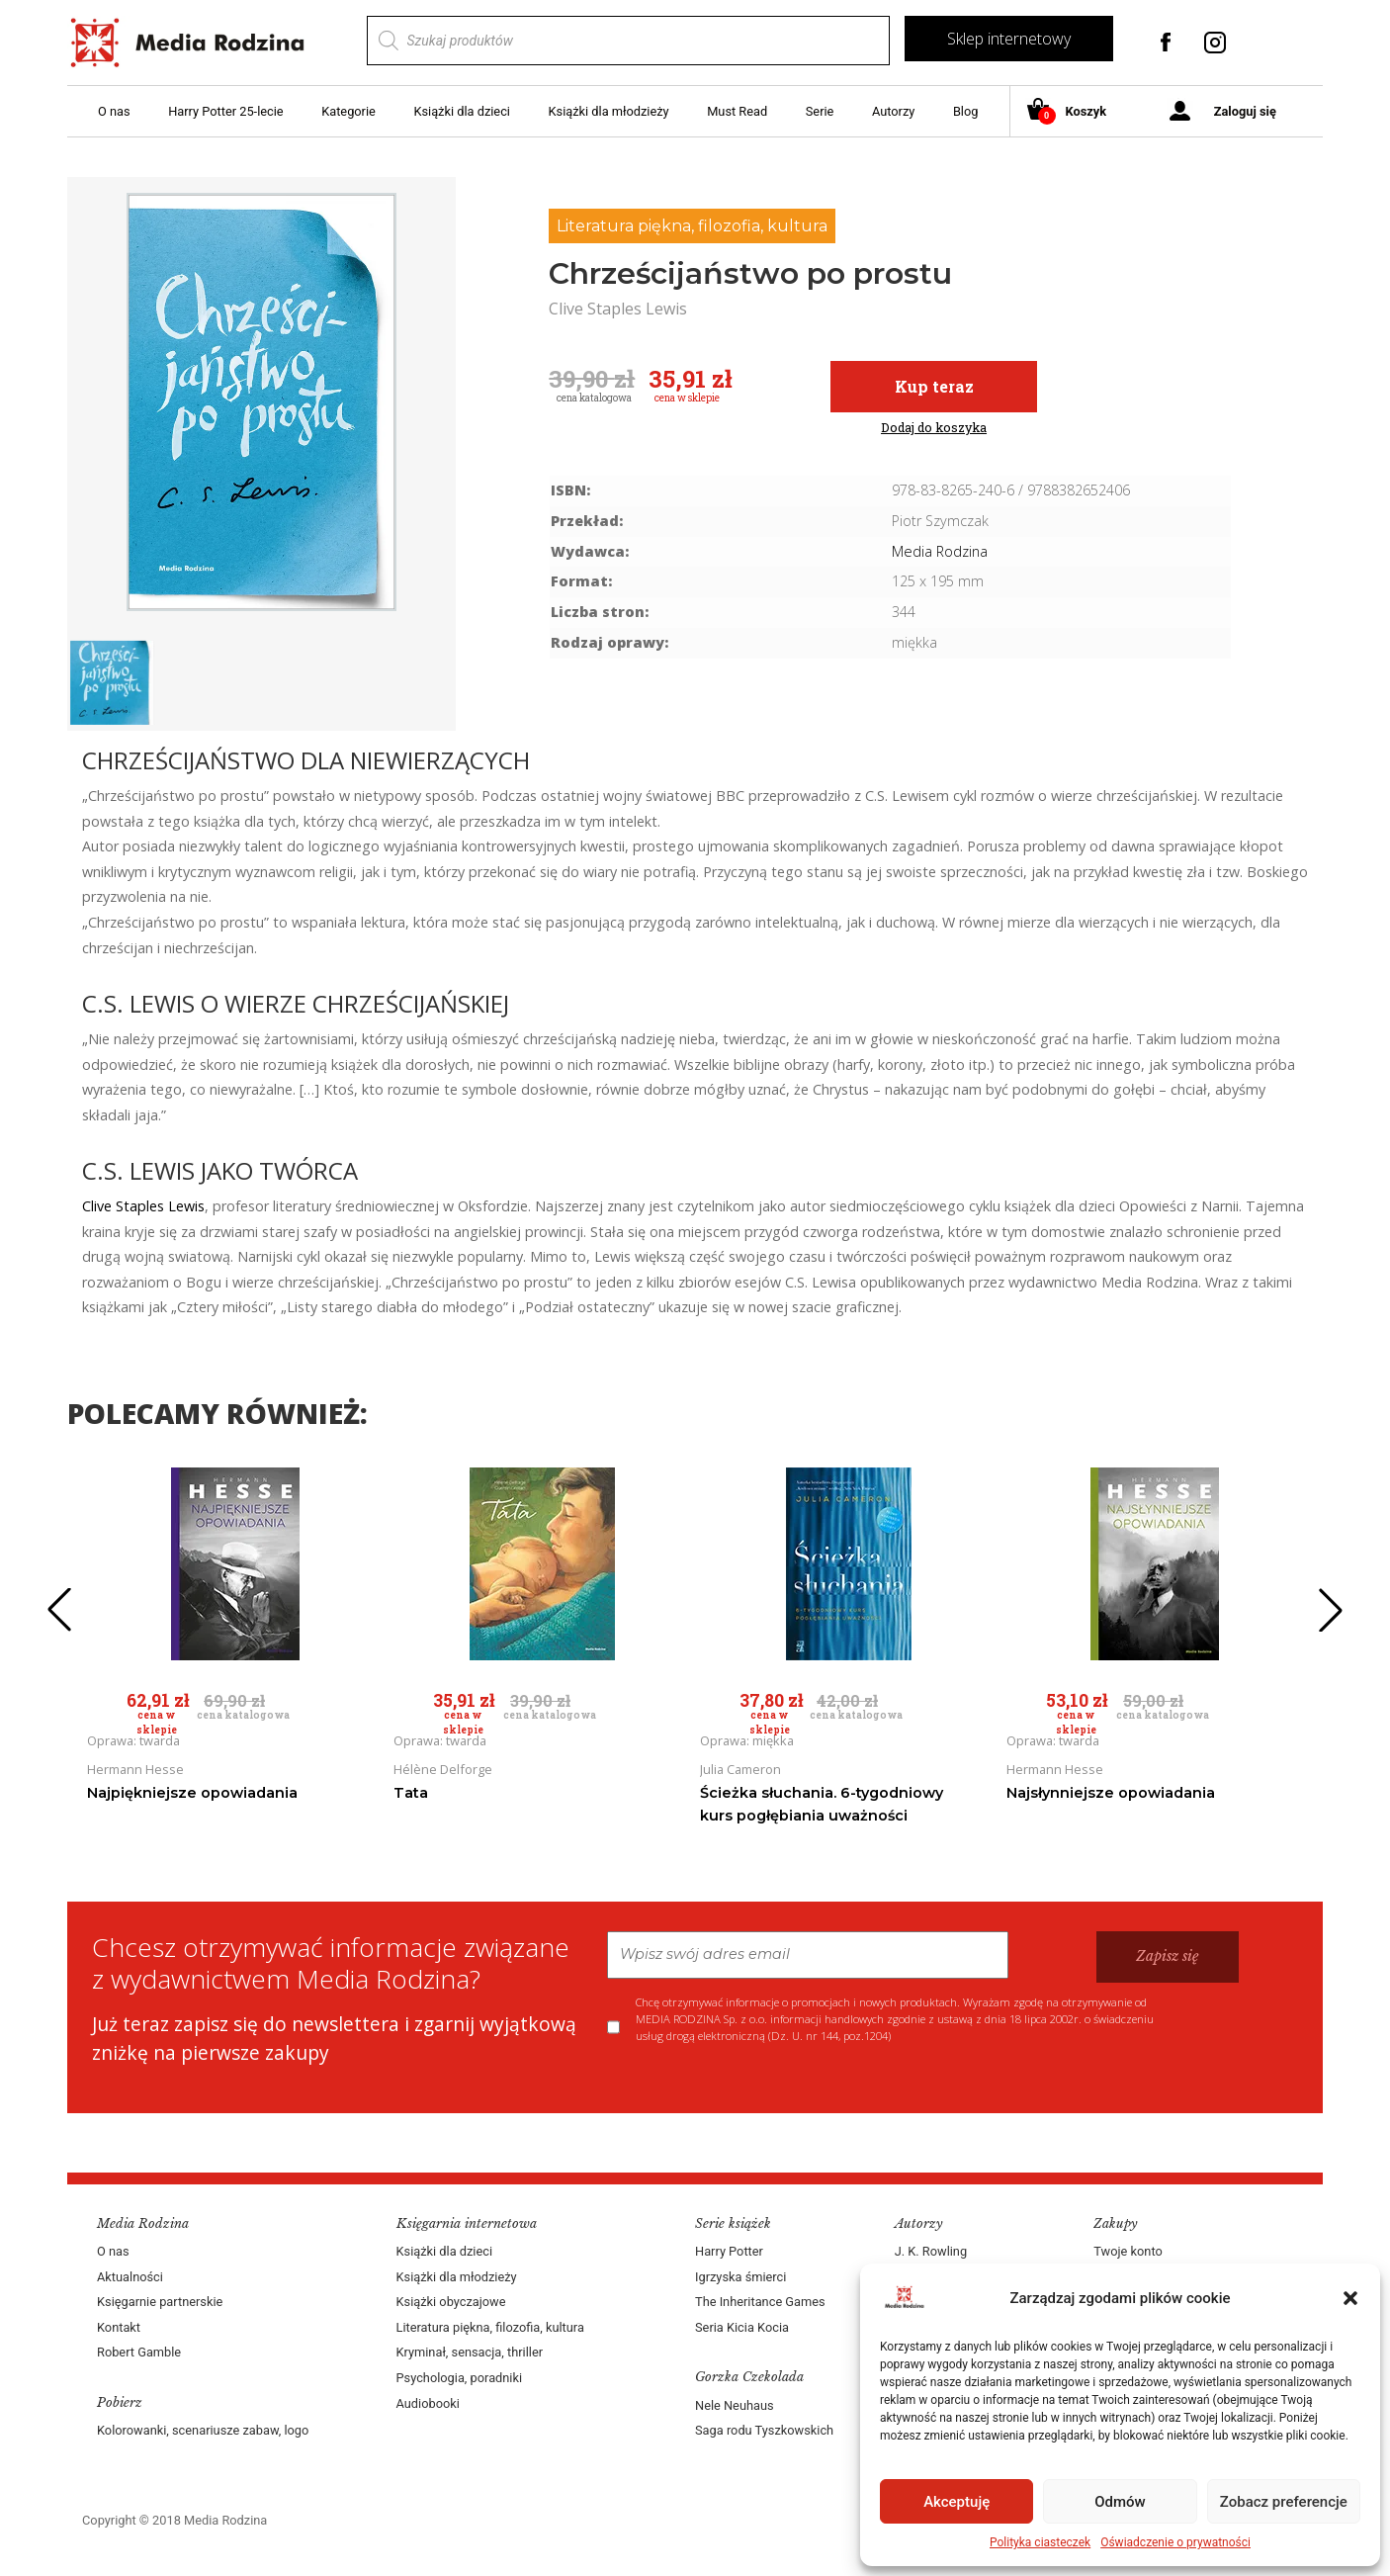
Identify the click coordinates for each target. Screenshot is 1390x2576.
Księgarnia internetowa (466, 2223)
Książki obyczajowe (451, 2301)
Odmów (1120, 2502)
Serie (820, 111)
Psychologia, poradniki (459, 2377)
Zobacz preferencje (1283, 2502)
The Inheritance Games (760, 2301)
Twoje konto (1127, 2251)
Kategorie (348, 111)
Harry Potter (729, 2251)
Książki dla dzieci (461, 111)
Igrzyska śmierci (740, 2276)
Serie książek (733, 2223)
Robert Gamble (139, 2352)
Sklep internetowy (1009, 38)
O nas (114, 111)
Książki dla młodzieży (609, 111)
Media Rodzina (940, 551)
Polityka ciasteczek (1040, 2542)
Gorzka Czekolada (749, 2376)
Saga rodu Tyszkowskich (764, 2430)
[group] (261, 401)
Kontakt (118, 2327)
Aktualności (130, 2276)
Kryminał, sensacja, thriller (470, 2352)
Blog (966, 111)
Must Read (737, 111)
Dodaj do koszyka (934, 427)
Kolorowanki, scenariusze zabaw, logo (202, 2430)
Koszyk (1074, 112)
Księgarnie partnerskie (159, 2301)
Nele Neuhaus (734, 2405)
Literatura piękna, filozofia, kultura (692, 226)
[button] (1350, 2298)
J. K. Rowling (931, 2251)
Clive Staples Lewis (143, 1206)
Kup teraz (934, 386)
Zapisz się (1167, 1956)
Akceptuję (956, 2502)
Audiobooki (428, 2403)
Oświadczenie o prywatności (1175, 2542)
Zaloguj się (1245, 111)
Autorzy (893, 111)
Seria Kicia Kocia (742, 2327)
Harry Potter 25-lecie (225, 111)
